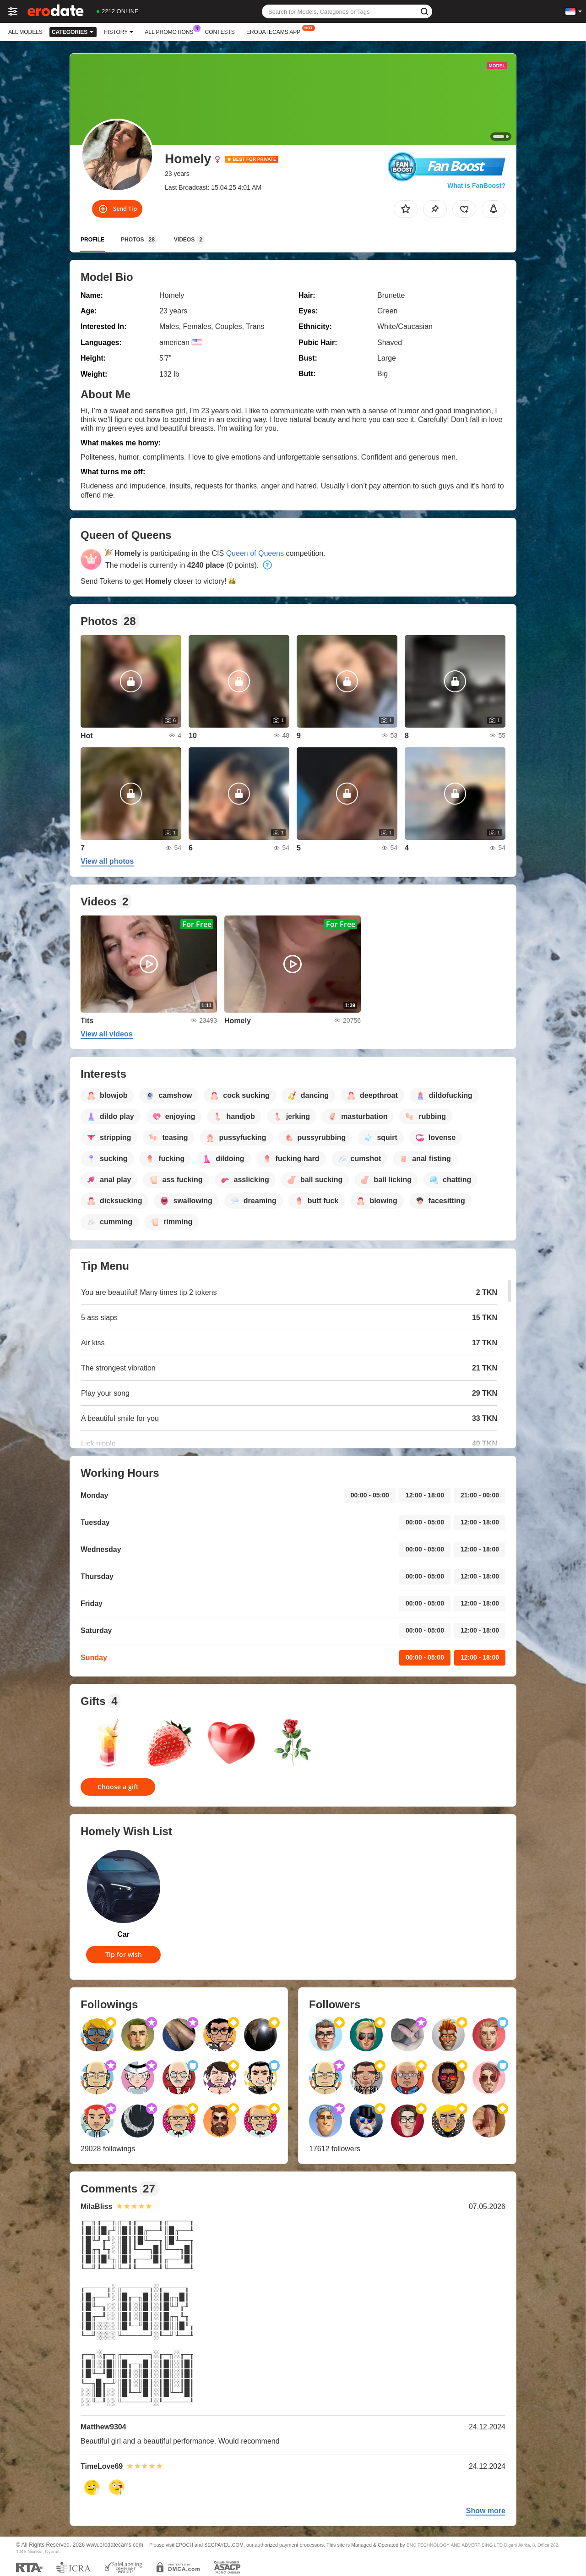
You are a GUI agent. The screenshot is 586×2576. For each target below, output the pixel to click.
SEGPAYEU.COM (224, 2545)
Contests (220, 32)
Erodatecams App (275, 31)
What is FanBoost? (476, 185)
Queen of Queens (255, 553)
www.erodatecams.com (115, 2545)
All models (25, 32)
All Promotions (171, 31)
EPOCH (184, 2545)
